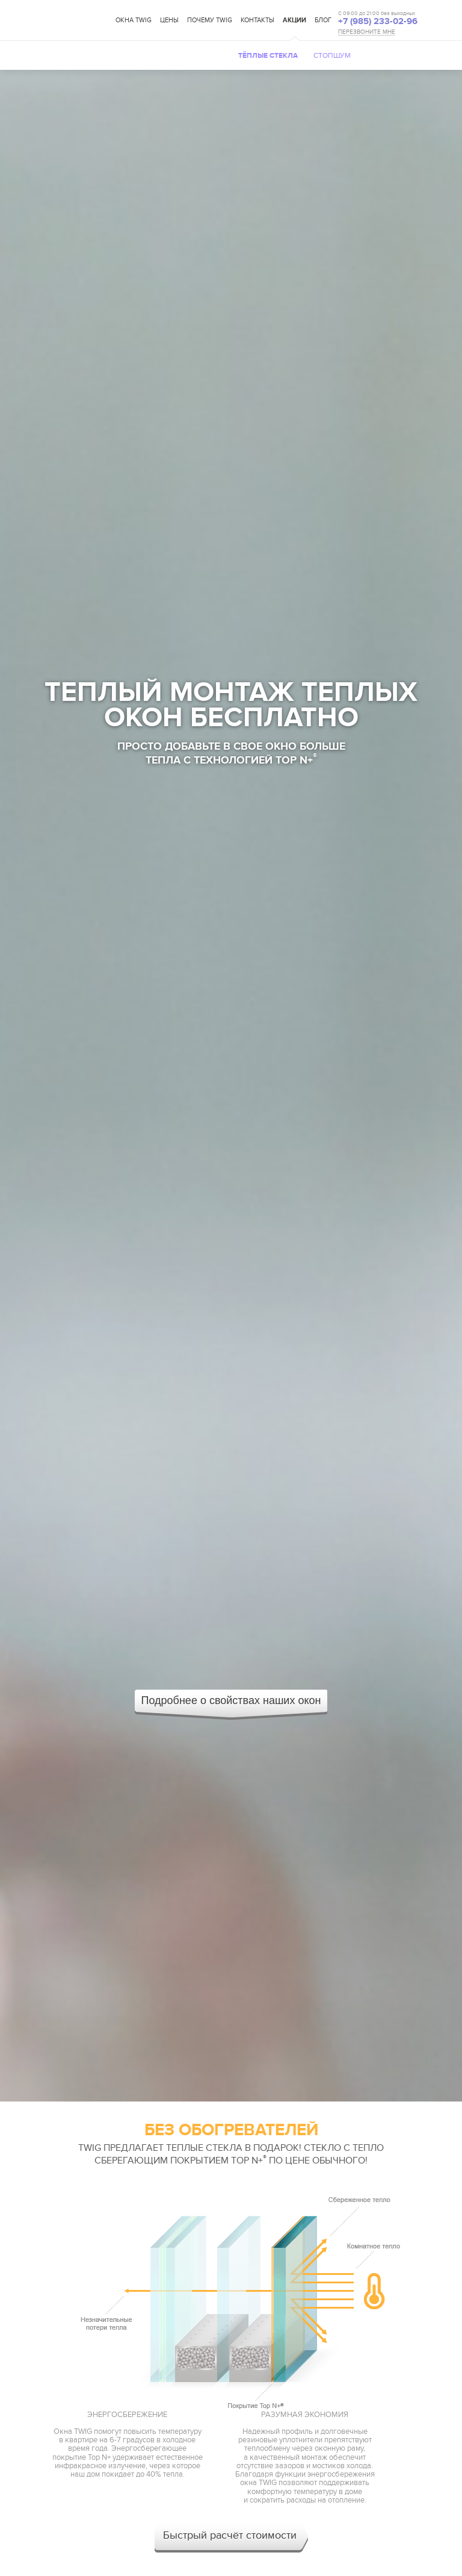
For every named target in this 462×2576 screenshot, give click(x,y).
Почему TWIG (209, 20)
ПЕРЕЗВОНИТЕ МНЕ (366, 32)
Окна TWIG (134, 20)
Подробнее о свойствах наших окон (231, 1700)
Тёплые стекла (268, 55)
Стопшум (332, 55)
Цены (169, 20)
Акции (294, 20)
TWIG (77, 21)
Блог (323, 20)
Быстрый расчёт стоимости (230, 2535)
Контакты (257, 20)
